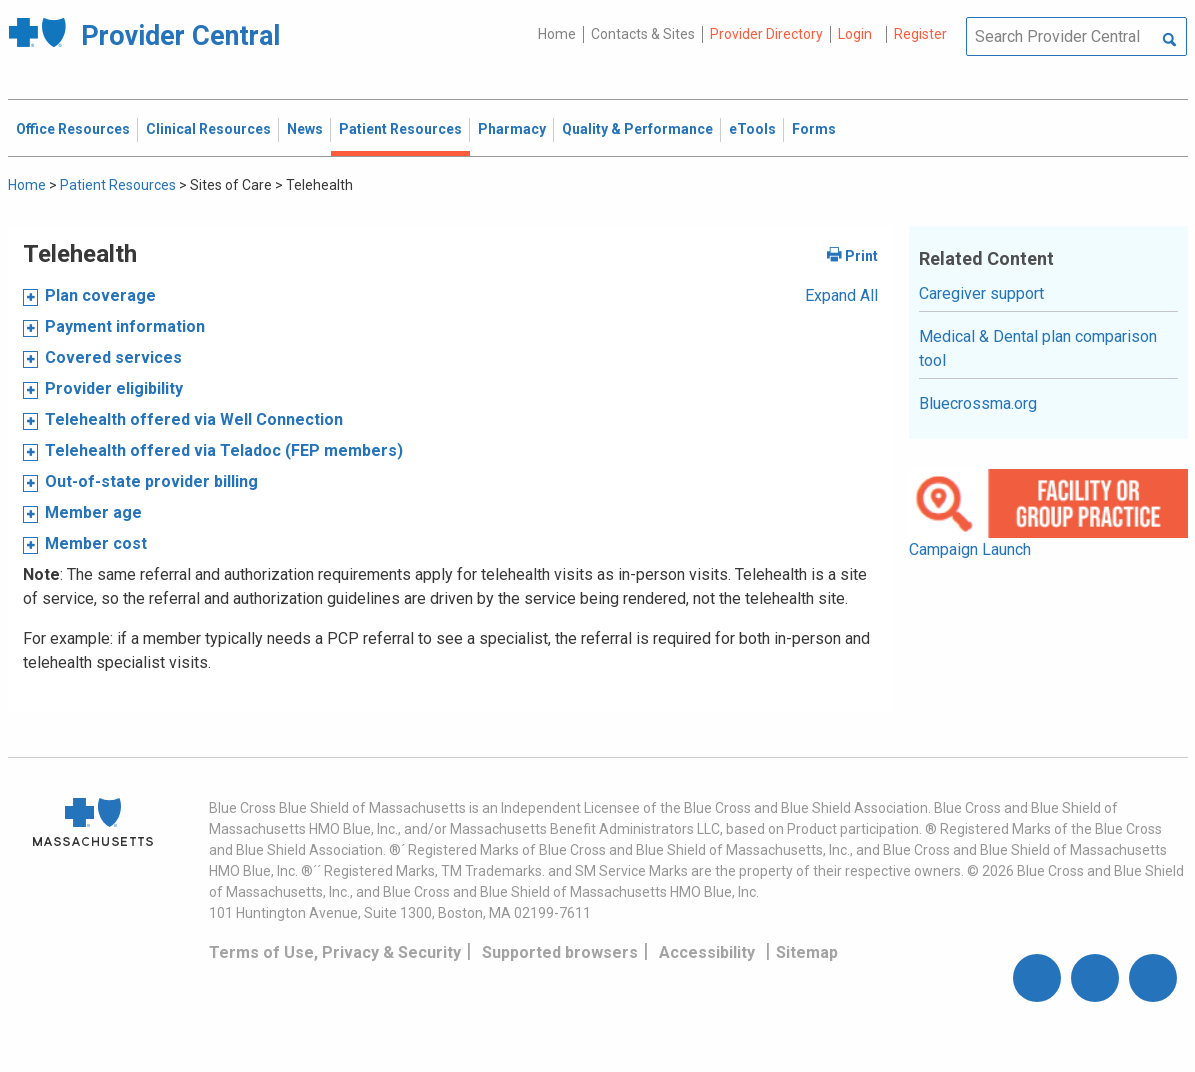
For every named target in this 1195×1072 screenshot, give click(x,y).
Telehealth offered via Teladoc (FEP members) (224, 450)
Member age (93, 512)
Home (557, 34)
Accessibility (707, 952)
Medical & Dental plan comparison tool (1038, 348)
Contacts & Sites (643, 34)
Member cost (96, 543)
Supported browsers (560, 952)
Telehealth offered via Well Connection (194, 419)
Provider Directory (766, 34)
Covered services (113, 357)
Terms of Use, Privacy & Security (335, 952)
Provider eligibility (114, 388)
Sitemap (807, 952)
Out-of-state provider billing (151, 481)
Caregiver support (981, 293)
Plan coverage (100, 295)
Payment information (125, 326)
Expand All (841, 295)
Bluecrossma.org (978, 403)
